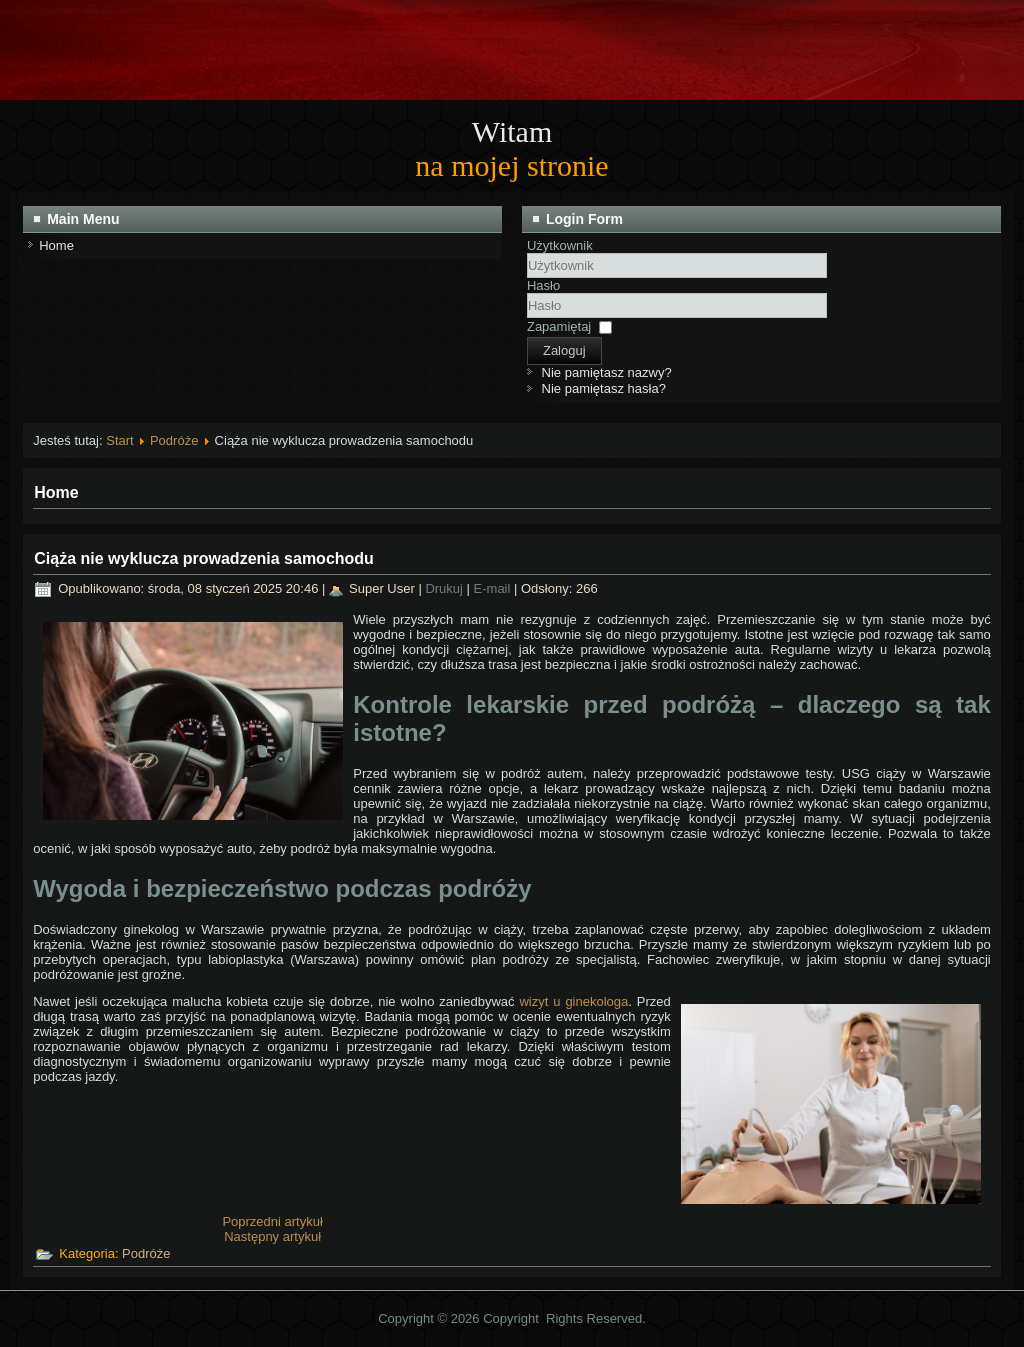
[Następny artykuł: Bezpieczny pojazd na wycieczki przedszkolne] (272, 1236)
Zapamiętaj (559, 326)
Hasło (543, 285)
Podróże (174, 440)
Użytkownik (560, 245)
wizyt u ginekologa (573, 1001)
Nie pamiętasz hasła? (604, 388)
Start (119, 440)
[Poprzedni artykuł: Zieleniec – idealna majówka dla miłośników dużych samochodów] (272, 1221)
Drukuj (445, 588)
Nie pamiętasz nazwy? (607, 372)
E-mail (494, 588)
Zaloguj (564, 350)
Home (56, 245)
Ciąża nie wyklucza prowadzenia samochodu (204, 558)
